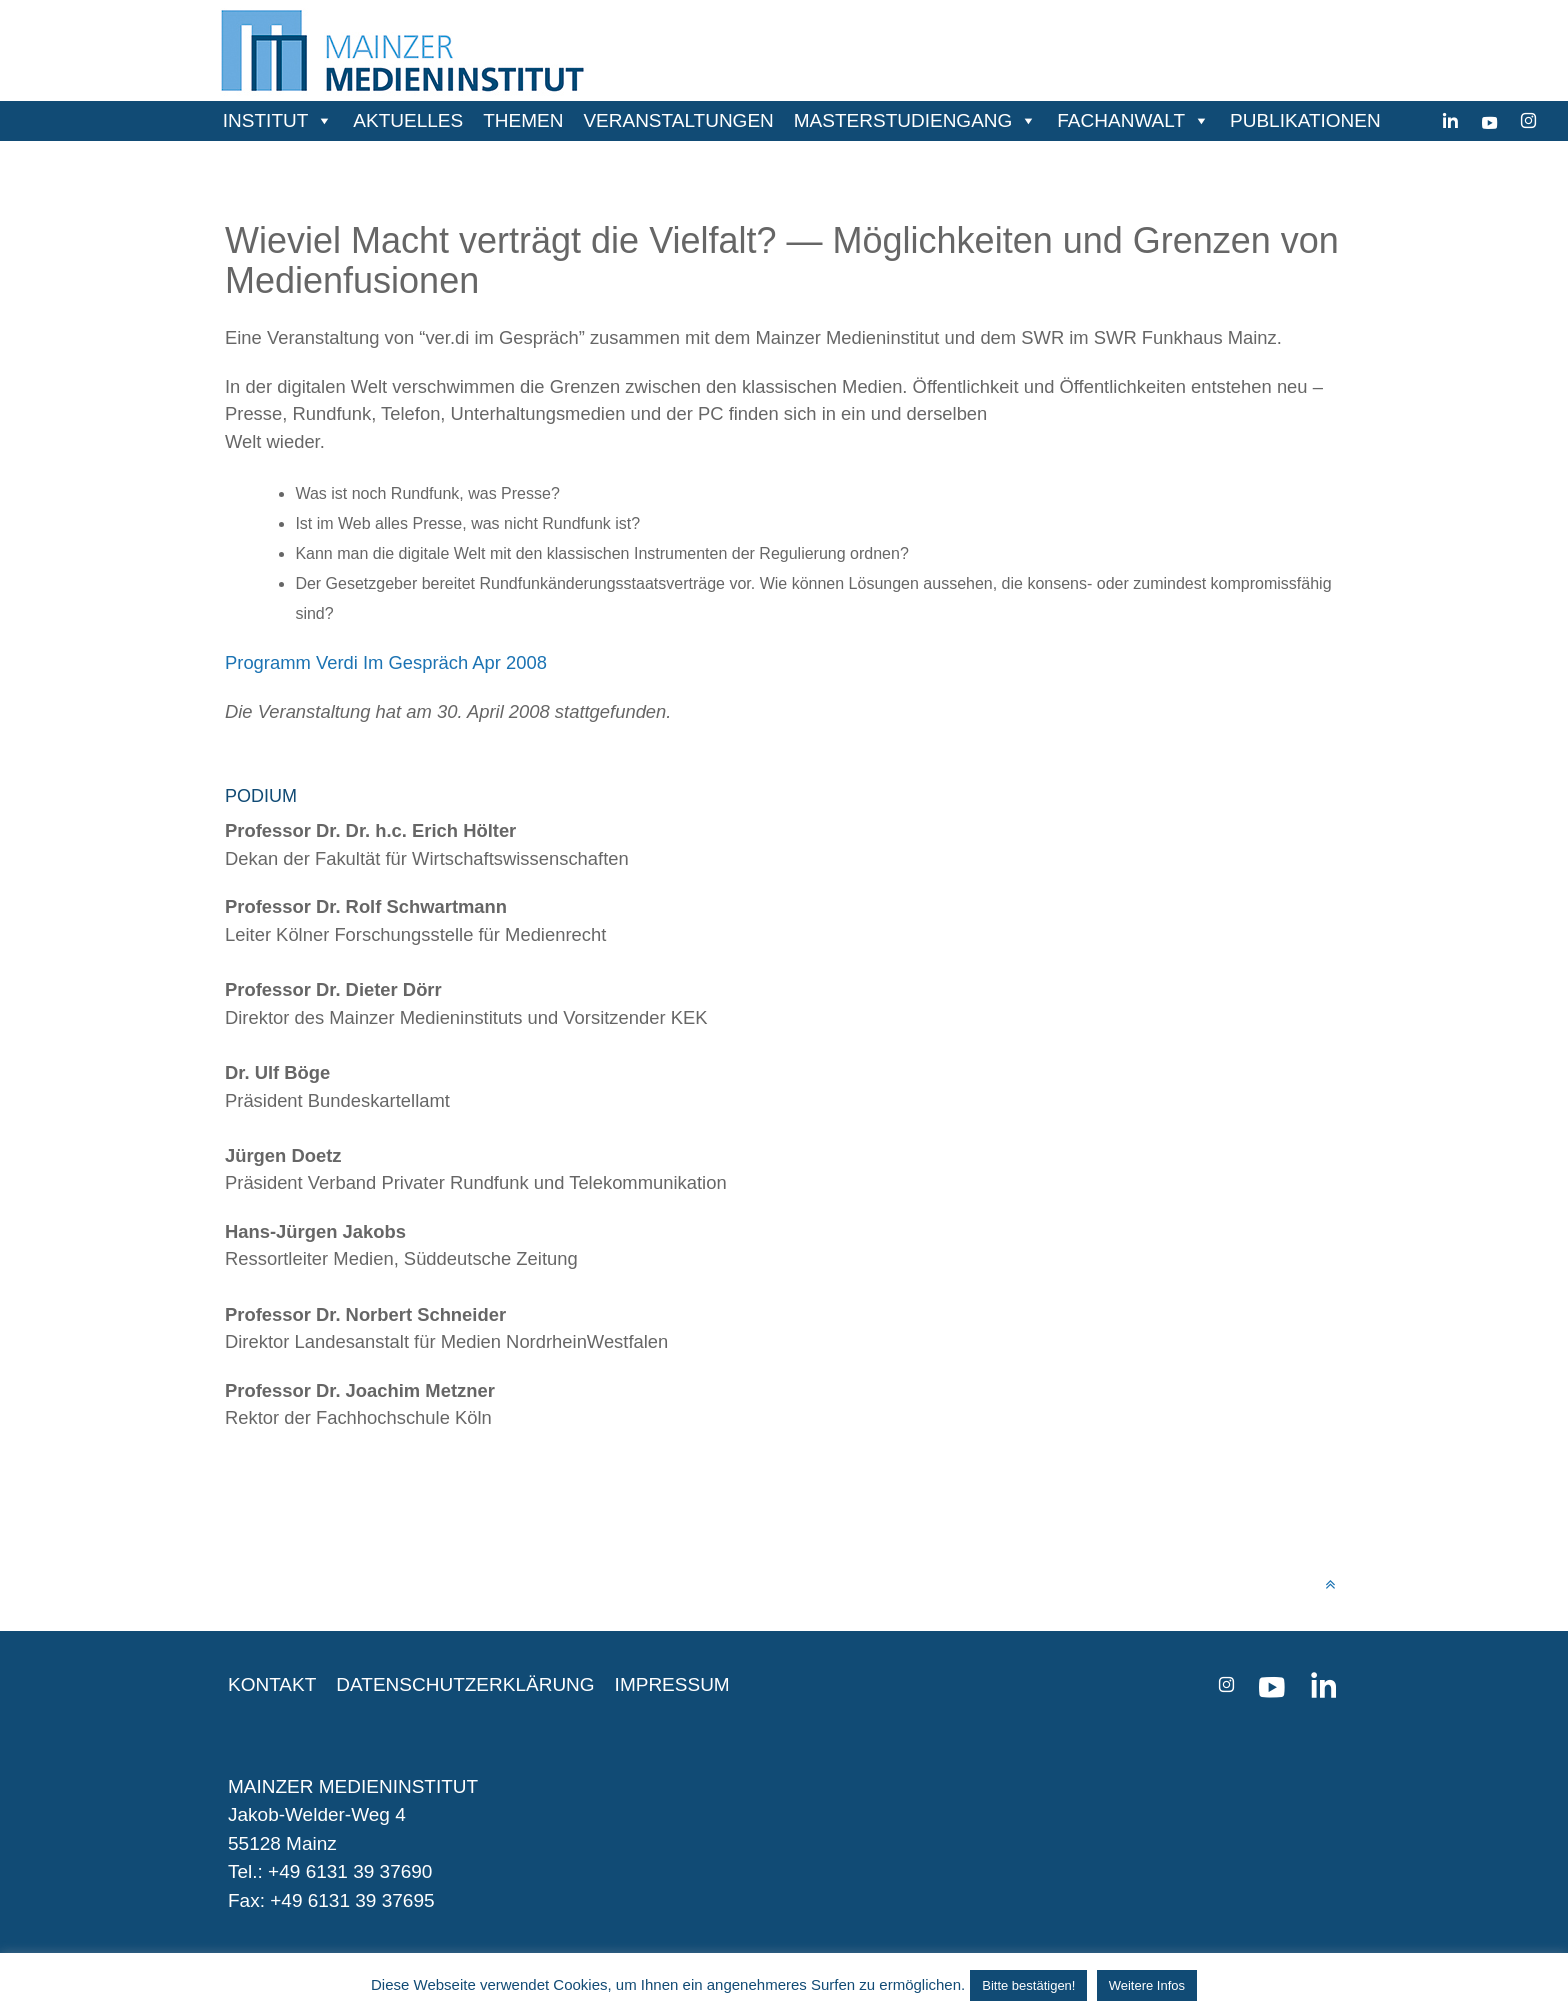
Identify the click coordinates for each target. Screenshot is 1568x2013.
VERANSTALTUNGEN (678, 120)
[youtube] (1489, 121)
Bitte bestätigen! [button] (1028, 1985)
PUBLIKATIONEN (1305, 120)
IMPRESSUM (672, 1684)
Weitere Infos (1147, 1985)
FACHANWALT (1121, 120)
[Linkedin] (1450, 121)
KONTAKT (272, 1684)
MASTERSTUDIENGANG (903, 120)
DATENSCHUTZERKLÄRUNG (465, 1684)
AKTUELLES (408, 120)
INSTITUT (266, 120)
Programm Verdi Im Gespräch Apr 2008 (386, 662)
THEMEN (523, 120)
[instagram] (1528, 121)
